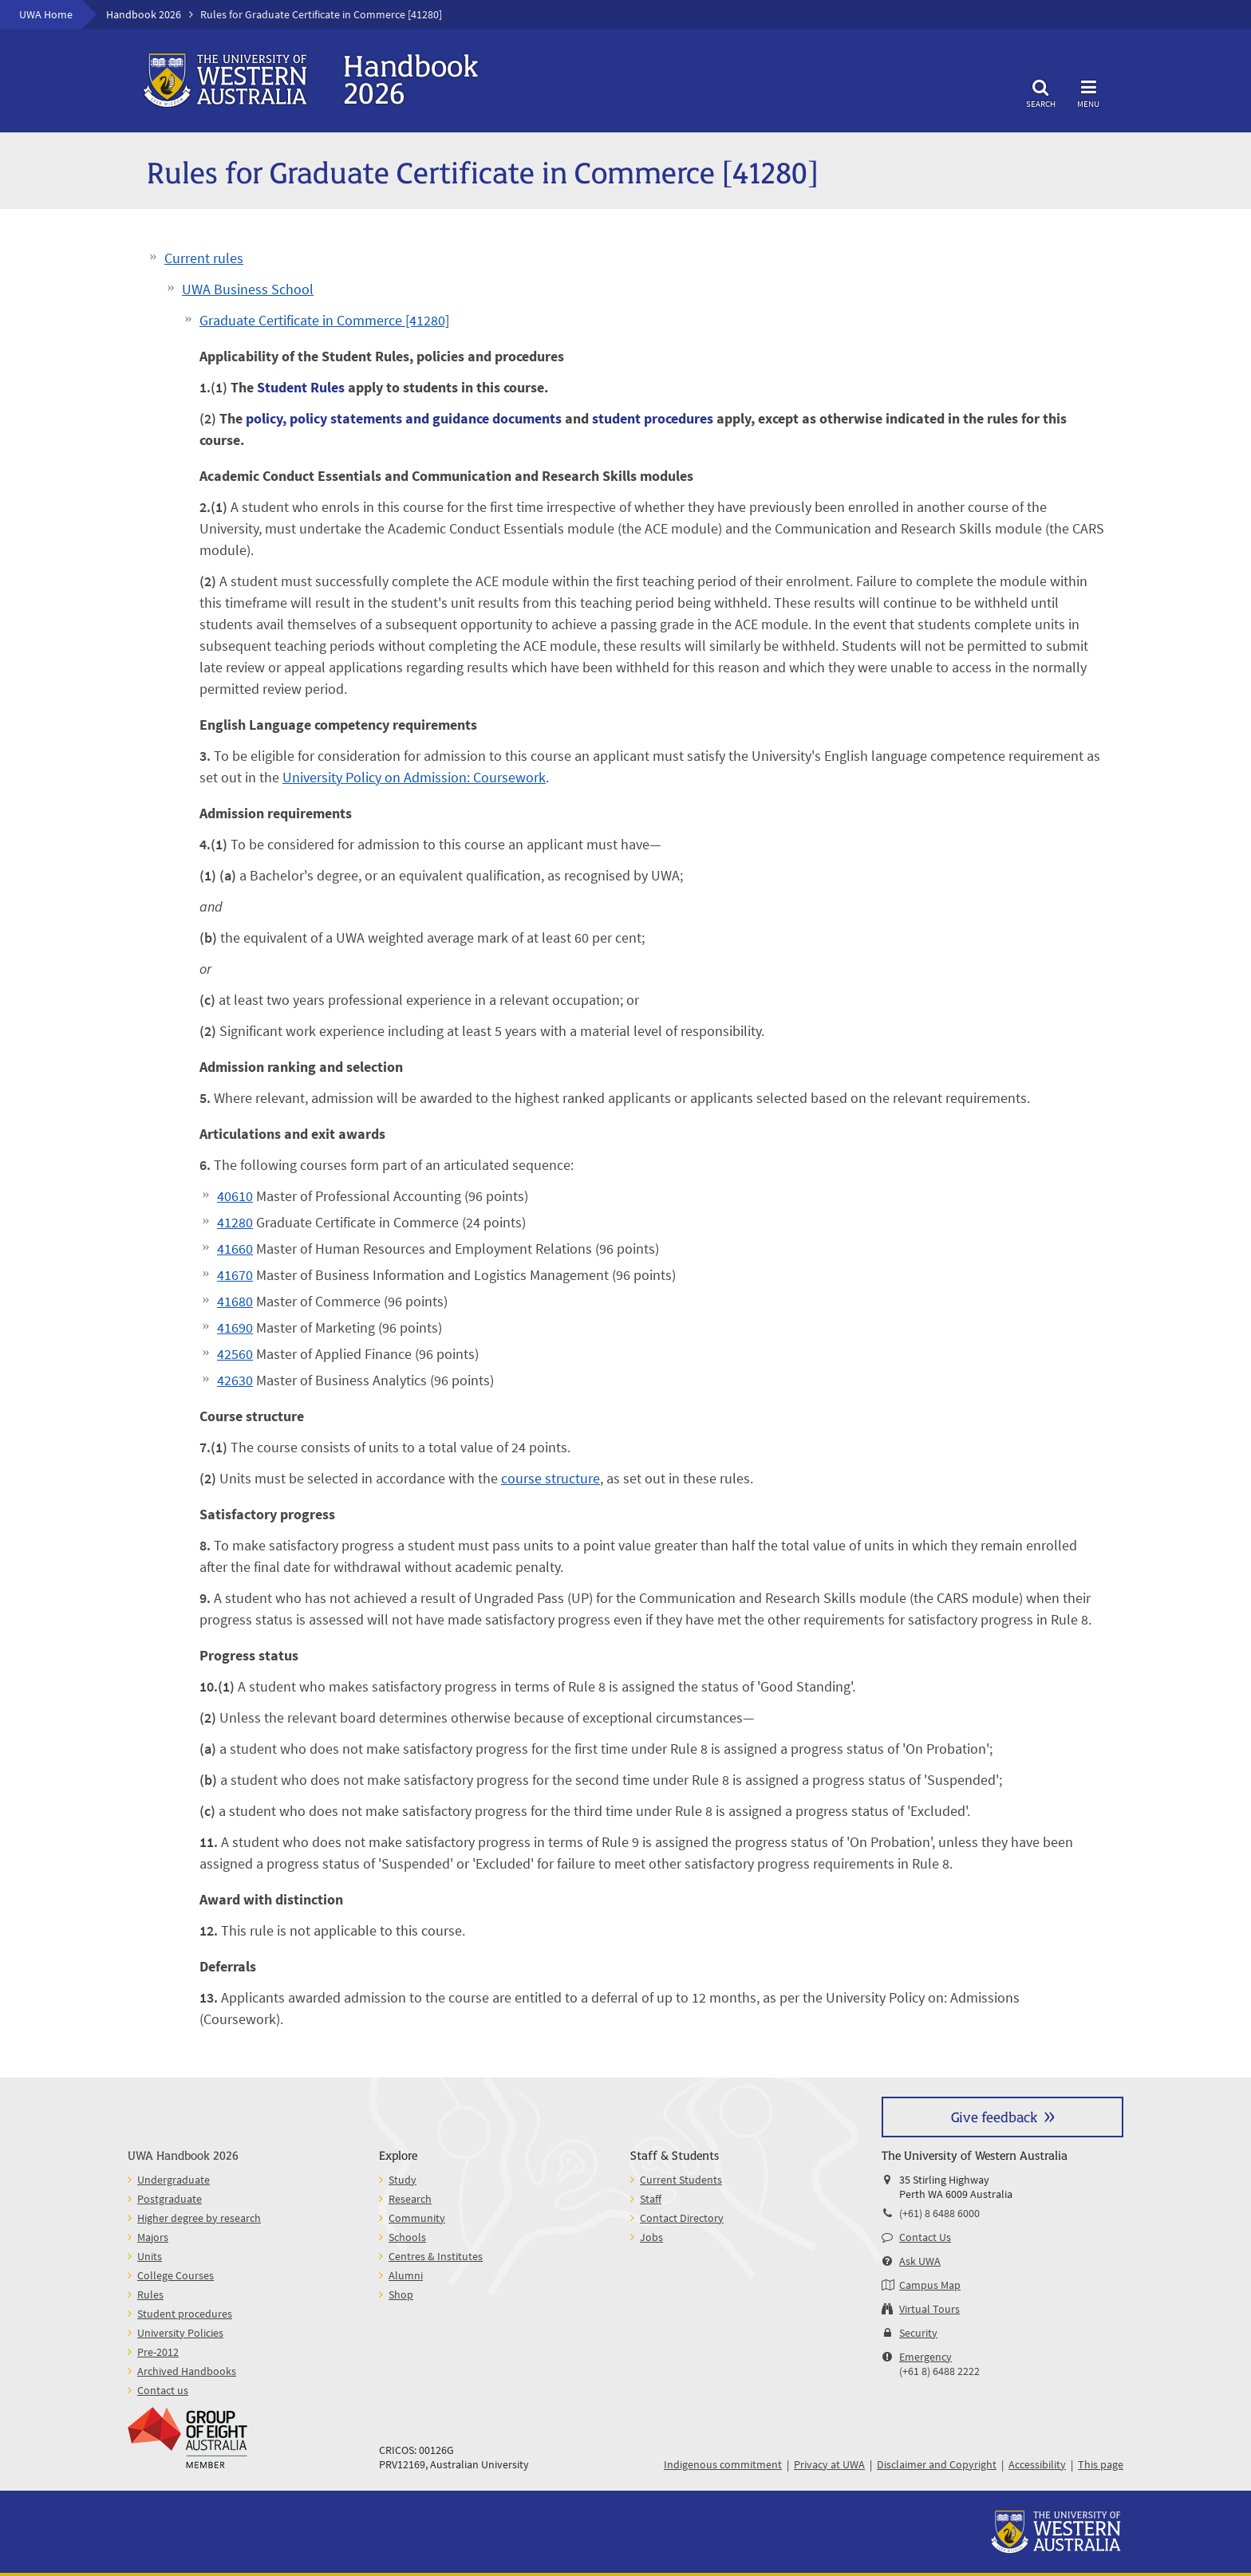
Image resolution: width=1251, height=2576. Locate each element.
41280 (235, 1222)
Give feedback (994, 2116)
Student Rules (301, 387)
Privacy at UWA (829, 2464)
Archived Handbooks (186, 2371)
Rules (150, 2294)
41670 (235, 1275)
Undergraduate (173, 2179)
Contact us (162, 2390)
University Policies (180, 2333)
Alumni (406, 2275)
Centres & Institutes (436, 2256)
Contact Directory (682, 2218)
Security (918, 2333)
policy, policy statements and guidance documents (404, 418)
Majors (152, 2237)
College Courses (175, 2275)
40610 (235, 1196)
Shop (401, 2294)
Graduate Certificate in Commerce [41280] (324, 320)
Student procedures (184, 2313)
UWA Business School (248, 289)
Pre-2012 (158, 2352)
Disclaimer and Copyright (936, 2464)
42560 (235, 1354)
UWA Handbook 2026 (183, 2154)
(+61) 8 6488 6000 (939, 2213)
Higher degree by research (199, 2218)
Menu (1088, 91)
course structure (550, 1478)
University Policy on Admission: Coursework (414, 777)
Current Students (681, 2179)
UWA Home (46, 14)
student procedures (652, 418)
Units (149, 2256)
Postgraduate (169, 2199)
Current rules (203, 258)
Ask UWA (920, 2261)
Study (402, 2179)
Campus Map (930, 2285)
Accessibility (1037, 2464)
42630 (235, 1380)
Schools (407, 2237)
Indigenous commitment (723, 2464)
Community (417, 2218)
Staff (650, 2199)
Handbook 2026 (143, 14)
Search (1040, 91)
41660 (235, 1248)
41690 (235, 1327)
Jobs (651, 2237)
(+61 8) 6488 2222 (939, 2371)
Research (410, 2199)
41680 (235, 1301)
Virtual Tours (929, 2309)
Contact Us (925, 2237)
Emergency (925, 2357)
